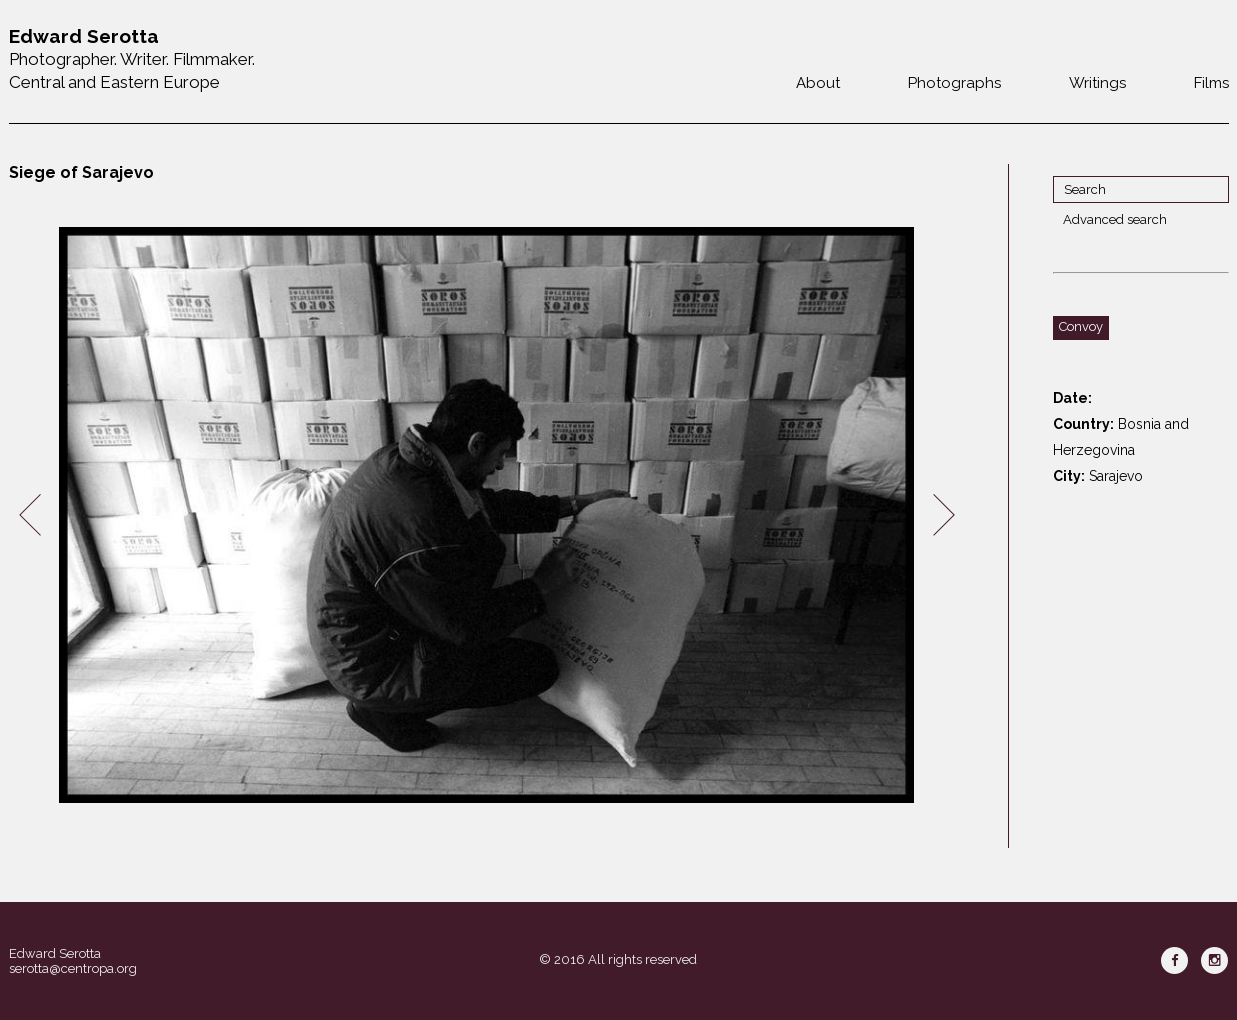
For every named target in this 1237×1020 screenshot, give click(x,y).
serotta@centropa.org (73, 968)
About (818, 83)
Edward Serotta (55, 953)
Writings (1097, 83)
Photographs (954, 83)
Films (1211, 83)
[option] (487, 515)
